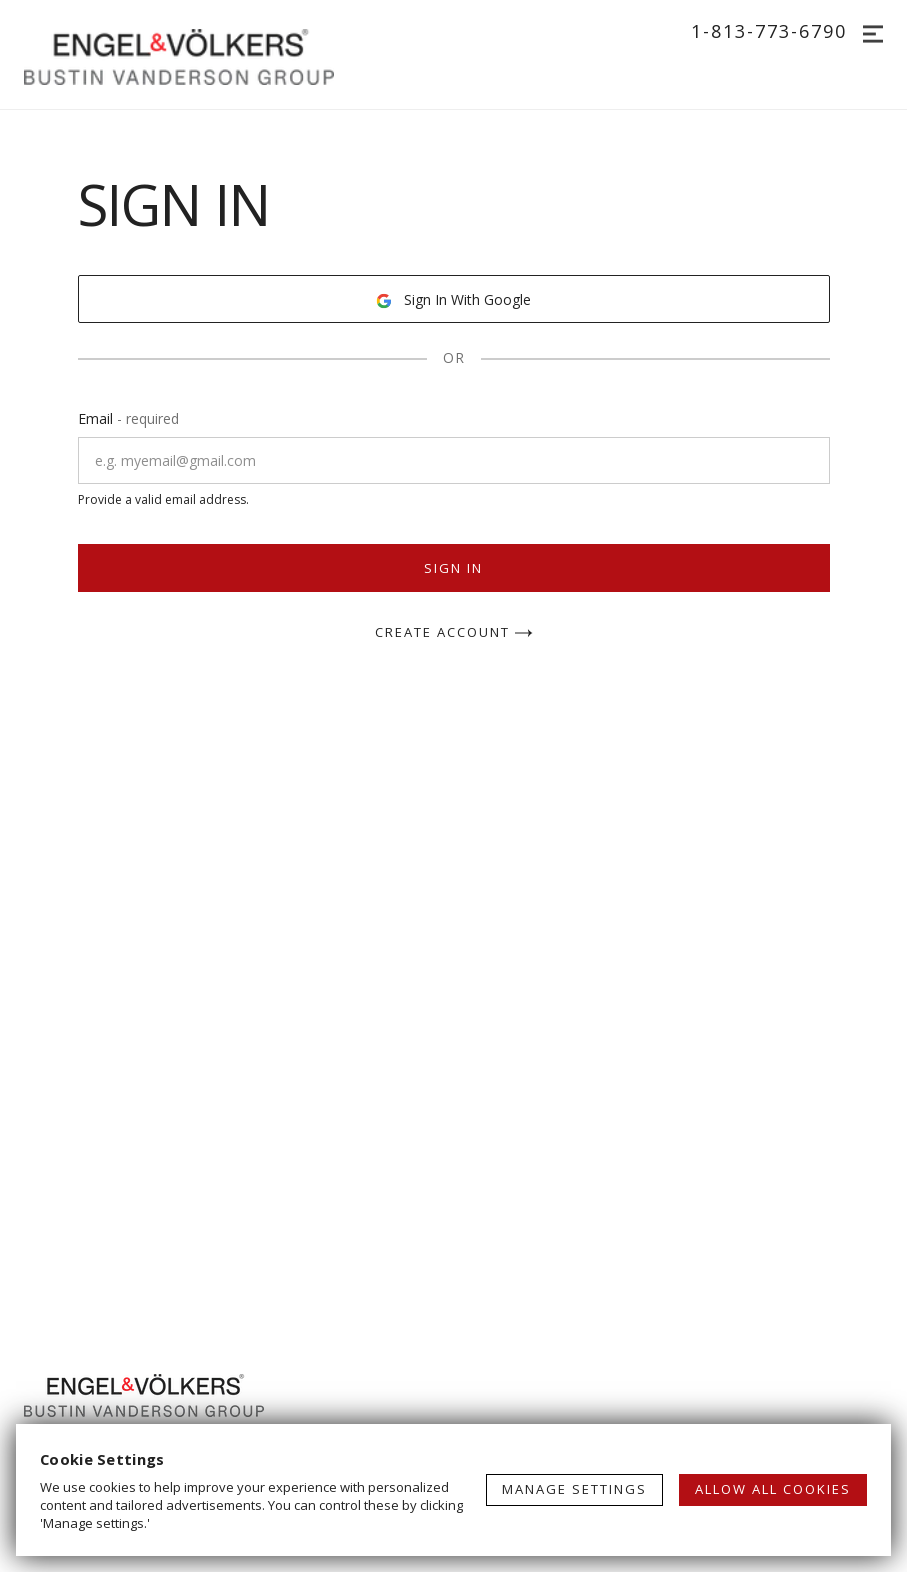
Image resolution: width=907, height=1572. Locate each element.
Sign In (453, 568)
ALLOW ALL (773, 1489)
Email (128, 418)
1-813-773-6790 (769, 31)
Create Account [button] (454, 634)
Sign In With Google (453, 299)
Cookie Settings (102, 1459)
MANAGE (574, 1489)
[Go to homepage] (199, 54)
